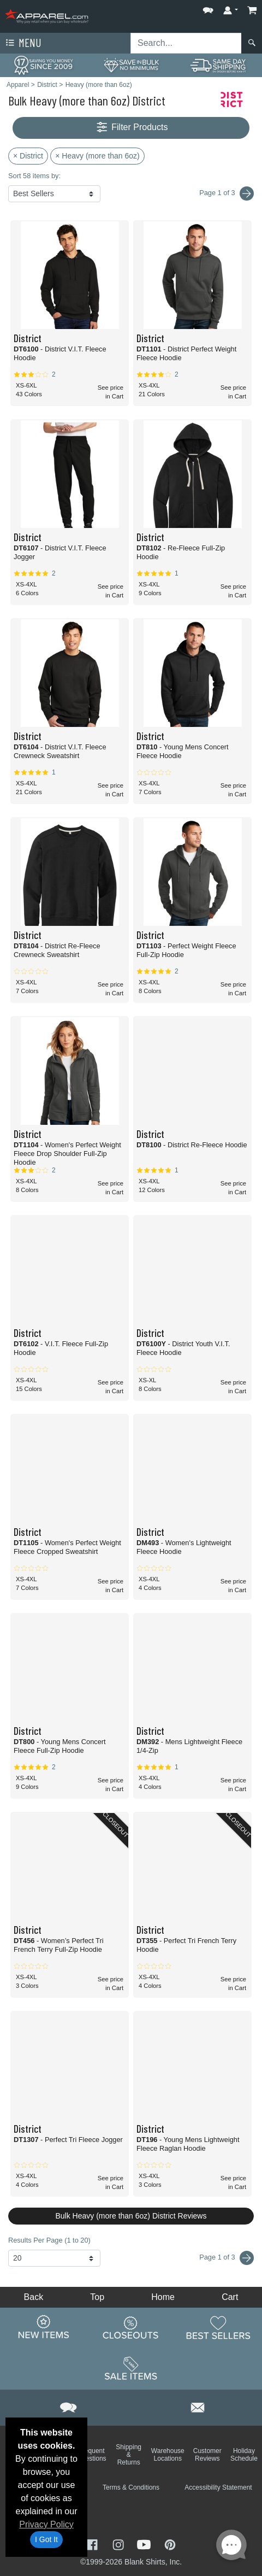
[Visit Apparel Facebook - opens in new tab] (93, 2543)
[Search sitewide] (186, 43)
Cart (230, 2297)
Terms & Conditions (131, 2487)
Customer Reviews (207, 2454)
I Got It (46, 2539)
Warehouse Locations (167, 2454)
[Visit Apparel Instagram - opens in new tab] (119, 2543)
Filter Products (131, 127)
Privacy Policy (46, 2524)
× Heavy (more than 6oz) (97, 155)
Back (34, 2297)
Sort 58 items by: (34, 176)
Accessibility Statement (218, 2487)
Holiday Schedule (244, 2454)
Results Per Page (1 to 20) (49, 2240)
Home (163, 2297)
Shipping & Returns (128, 2454)
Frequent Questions (91, 2454)
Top (97, 2297)
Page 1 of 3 (226, 2258)
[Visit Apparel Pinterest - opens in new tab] (170, 2543)
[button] (208, 8)
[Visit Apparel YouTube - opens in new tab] (145, 2543)
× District (28, 155)
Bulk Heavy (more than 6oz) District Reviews (131, 2215)
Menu (22, 43)
